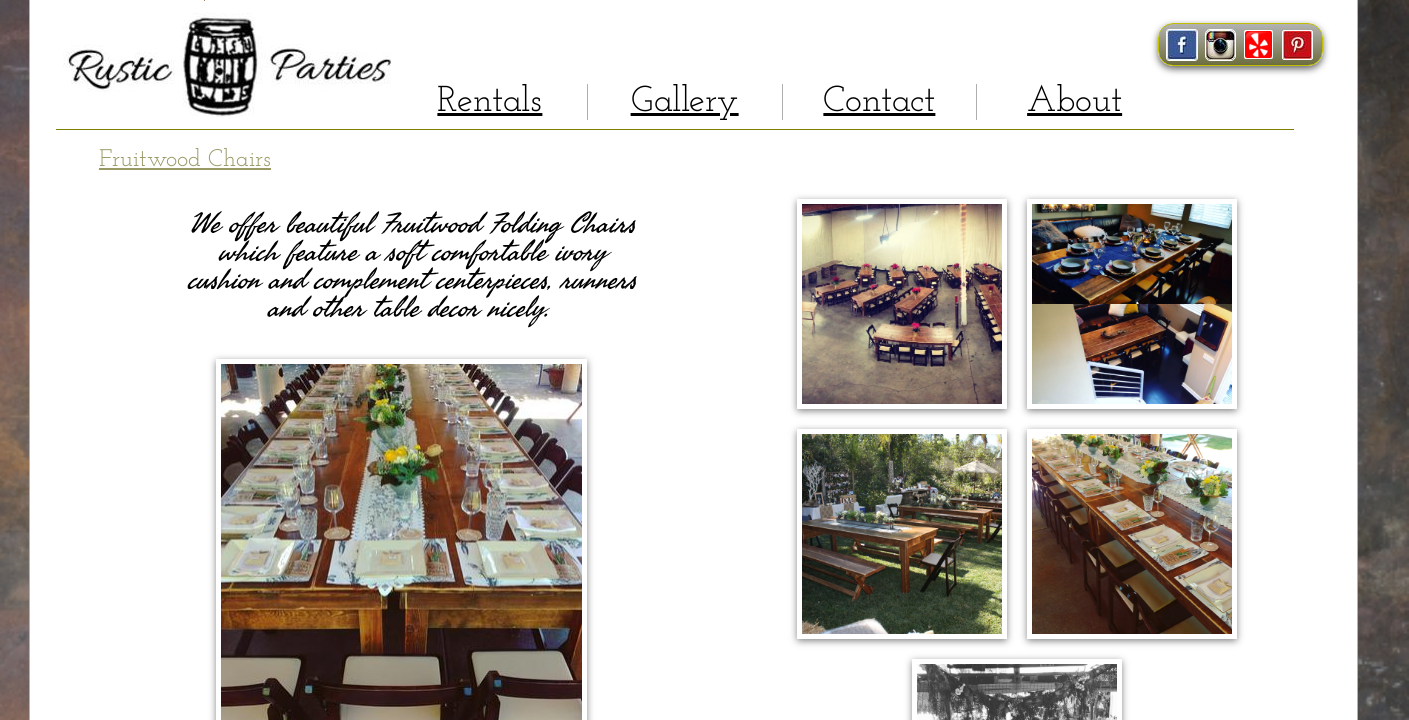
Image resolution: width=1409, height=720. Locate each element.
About (1074, 102)
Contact (879, 102)
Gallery (685, 102)
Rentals (489, 102)
